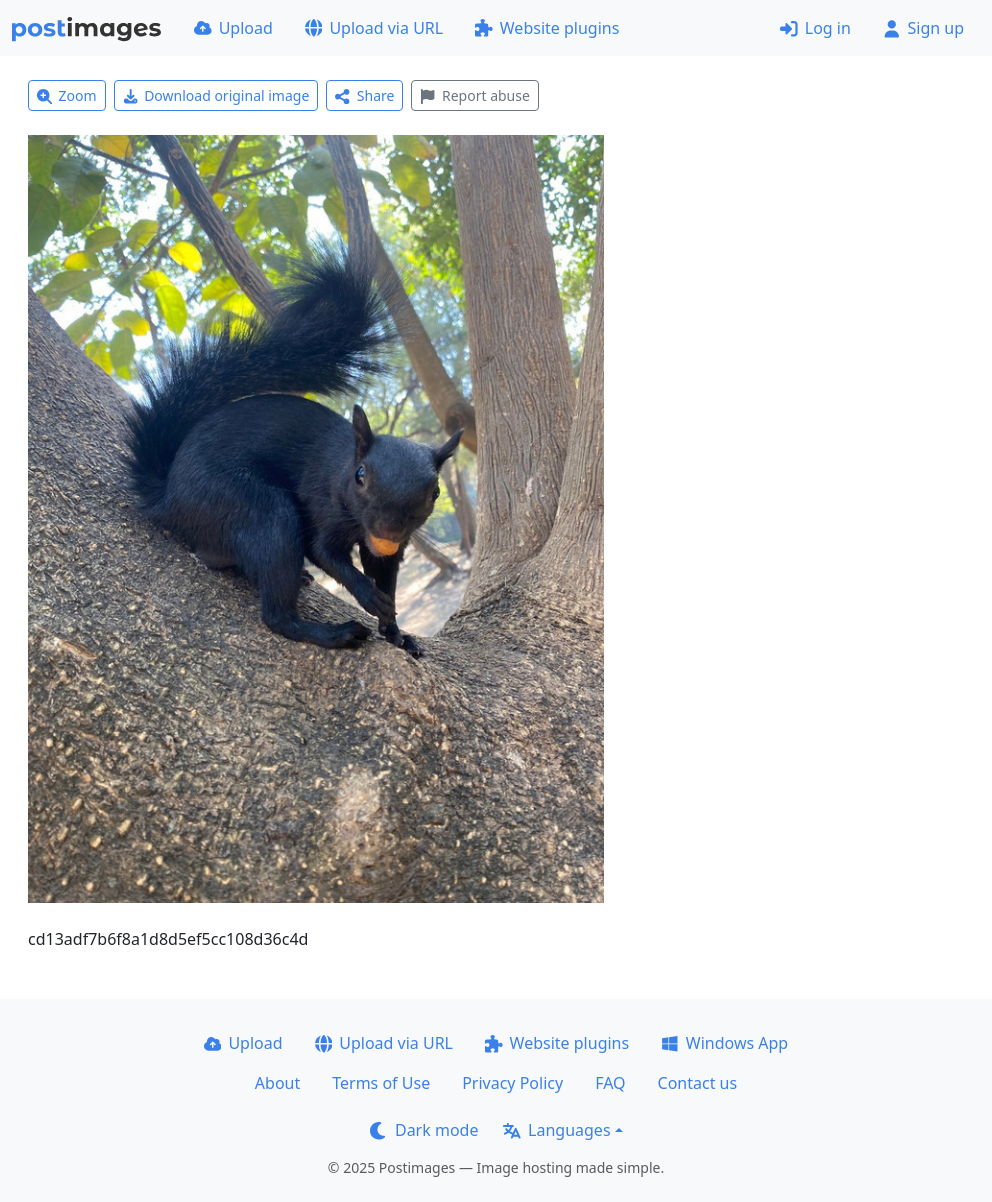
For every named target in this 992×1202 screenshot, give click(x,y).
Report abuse (474, 95)
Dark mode (424, 1130)
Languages (556, 1130)
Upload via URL (374, 28)
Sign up (923, 28)
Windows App (724, 1043)
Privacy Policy (512, 1083)
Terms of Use (381, 1083)
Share (364, 95)
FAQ (610, 1083)
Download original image (216, 95)
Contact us (698, 1083)
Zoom (67, 95)
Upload (233, 28)
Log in (815, 28)
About (277, 1083)
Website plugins (547, 28)
